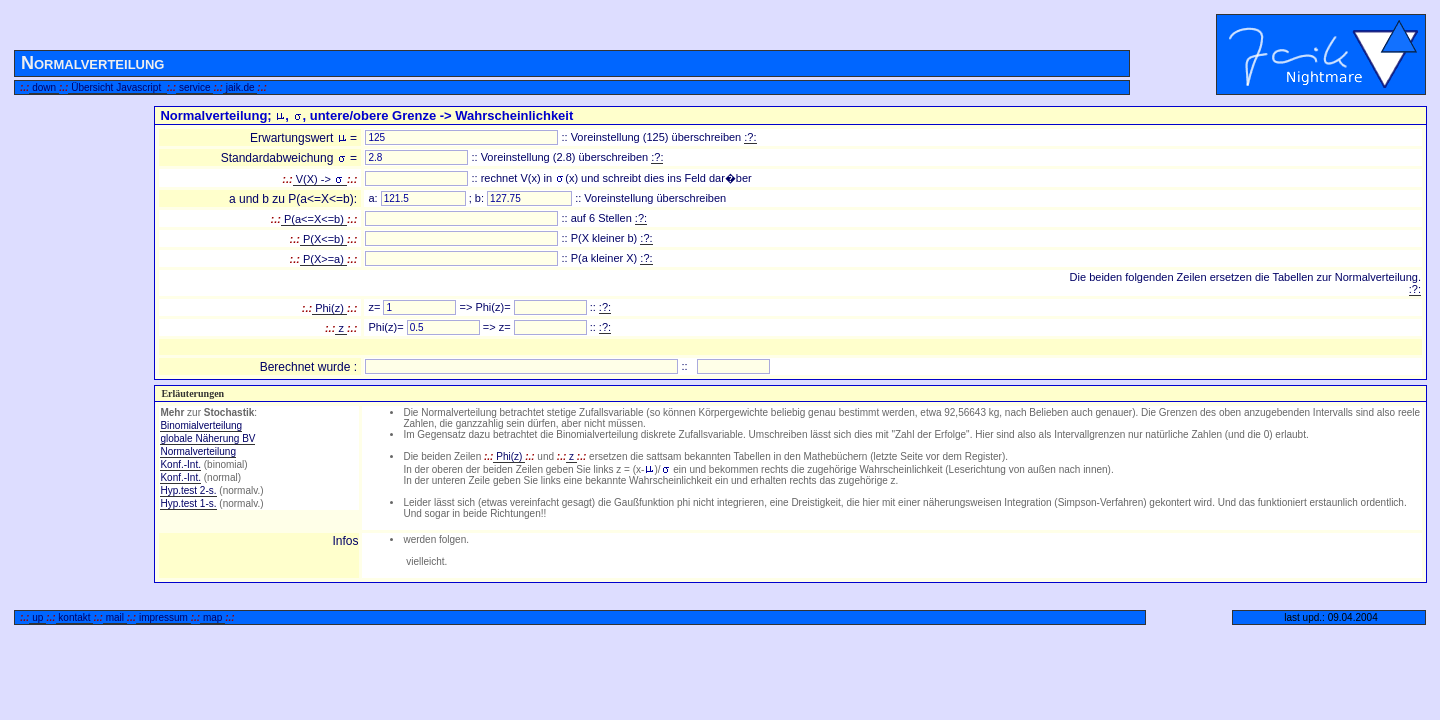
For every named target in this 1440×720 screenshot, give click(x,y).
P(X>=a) (323, 259)
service (194, 87)
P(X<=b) (323, 239)
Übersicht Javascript (117, 87)
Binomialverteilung (201, 425)
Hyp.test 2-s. (188, 490)
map (212, 617)
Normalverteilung (198, 451)
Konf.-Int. (180, 464)
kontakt (75, 617)
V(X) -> (320, 179)
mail (115, 617)
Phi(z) (329, 308)
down (43, 87)
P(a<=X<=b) (314, 219)
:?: (750, 137)
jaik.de (240, 87)
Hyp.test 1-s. (188, 503)
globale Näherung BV (207, 438)
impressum (163, 617)
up (37, 617)
